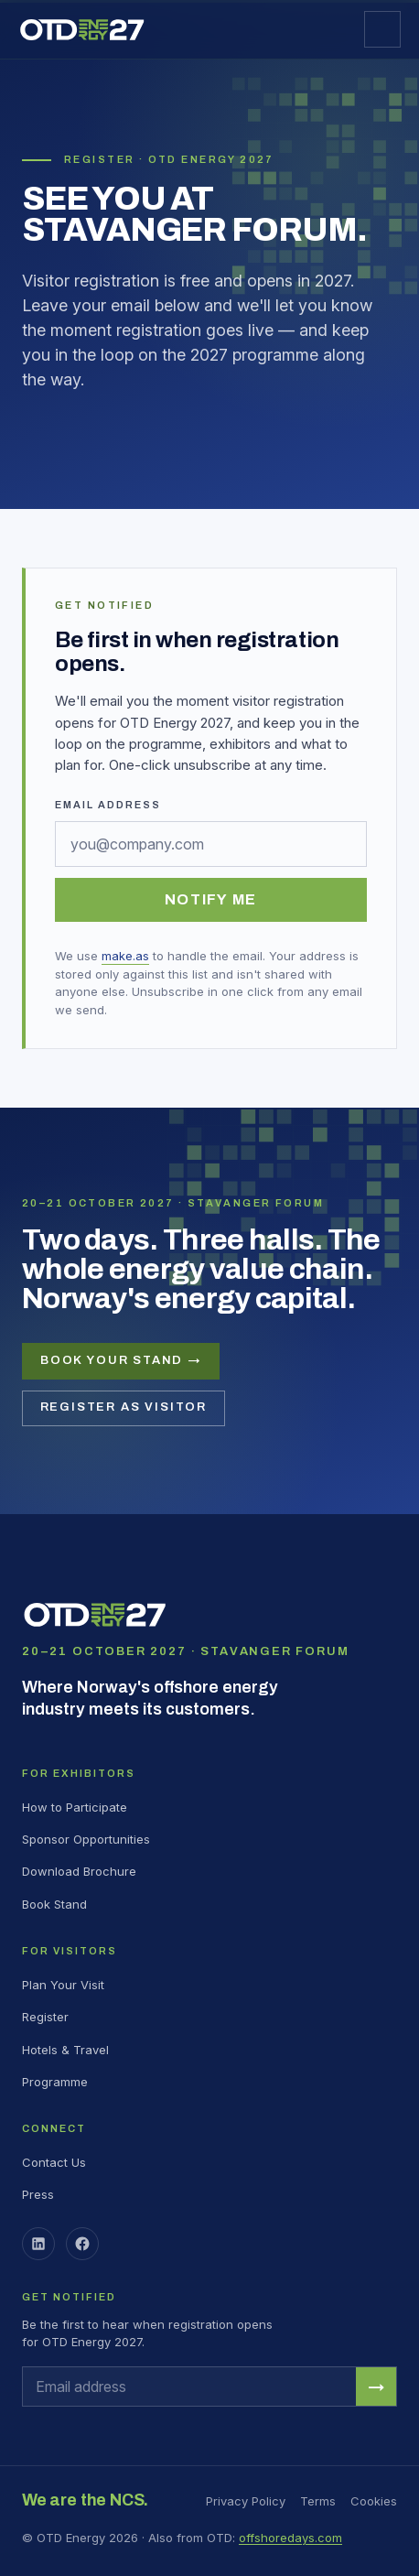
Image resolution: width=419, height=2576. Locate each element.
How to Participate (74, 1807)
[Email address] (211, 844)
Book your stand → (120, 1360)
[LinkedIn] (38, 2243)
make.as (125, 955)
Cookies (373, 2501)
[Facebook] (82, 2243)
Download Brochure (79, 1871)
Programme (55, 2081)
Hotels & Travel (65, 2049)
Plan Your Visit (63, 1984)
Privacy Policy (245, 2501)
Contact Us (54, 2162)
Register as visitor (124, 1407)
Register (45, 2016)
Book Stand (54, 1904)
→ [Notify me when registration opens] (376, 2386)
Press (38, 2194)
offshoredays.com (290, 2537)
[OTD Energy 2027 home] (82, 29)
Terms (318, 2501)
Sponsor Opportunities (86, 1839)
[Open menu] (382, 29)
